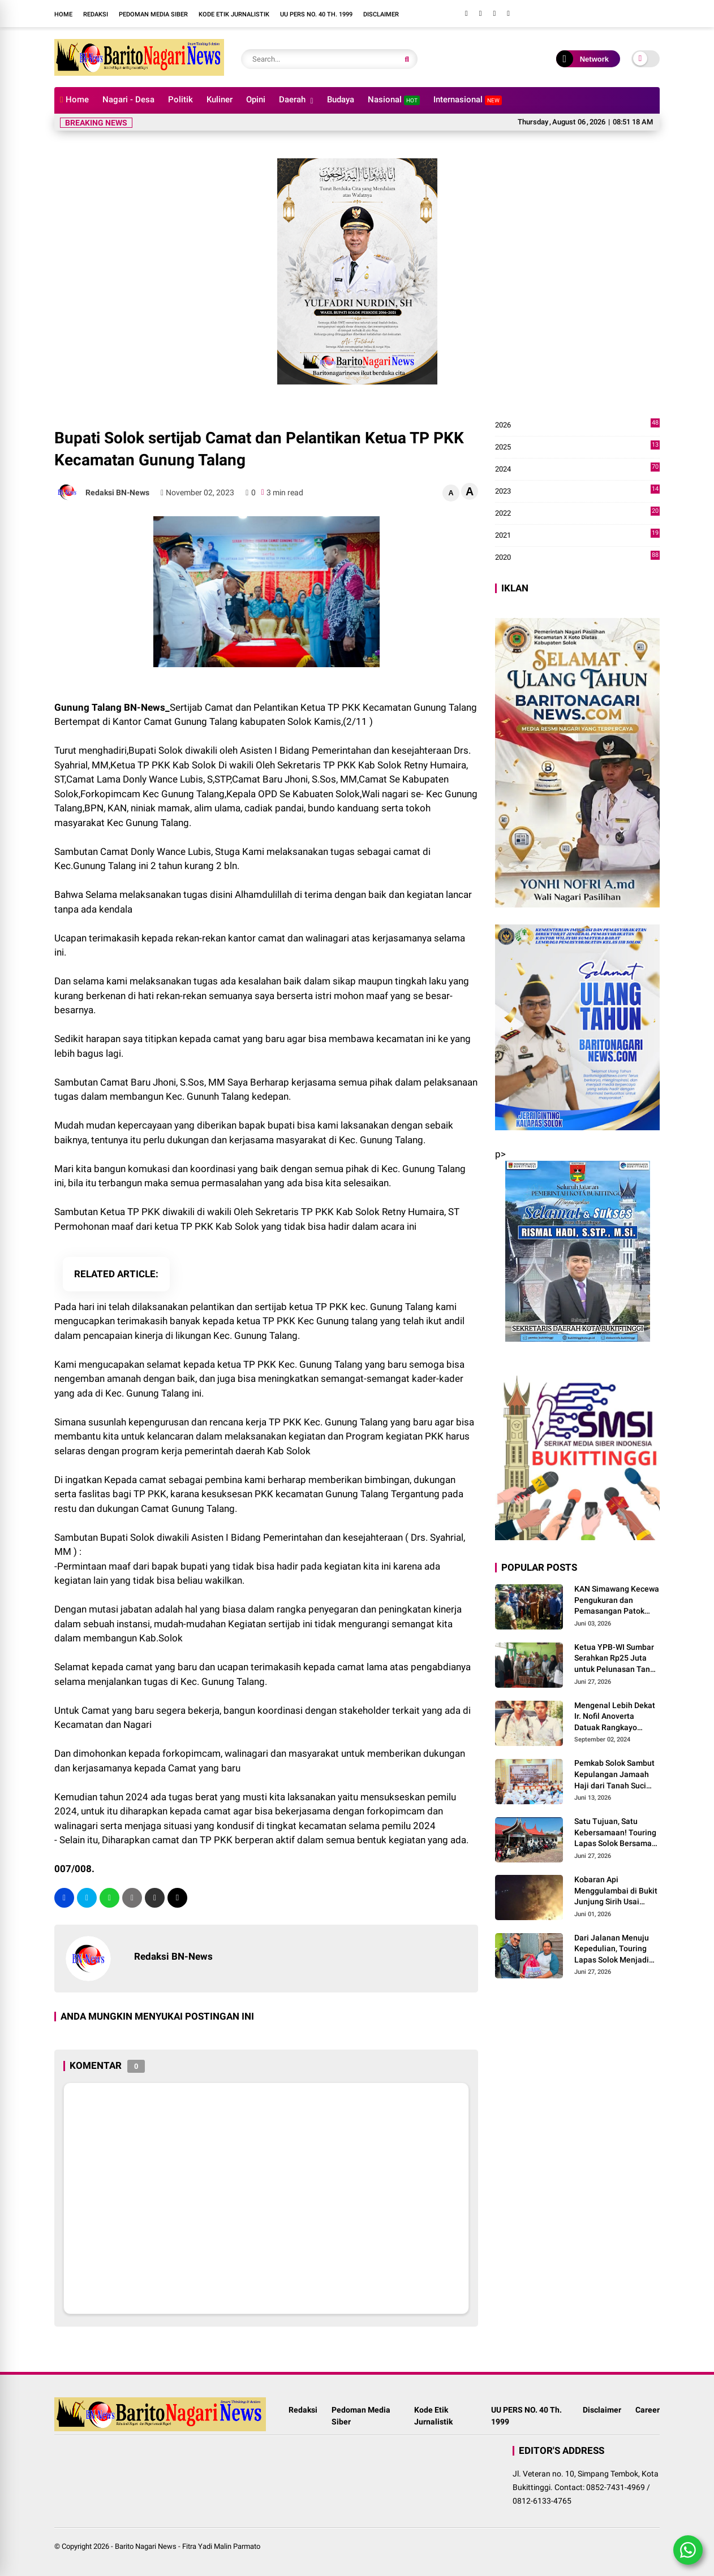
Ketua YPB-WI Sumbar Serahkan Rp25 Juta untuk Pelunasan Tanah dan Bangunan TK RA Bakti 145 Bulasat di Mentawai (616, 1659)
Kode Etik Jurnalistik (234, 14)
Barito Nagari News (146, 2546)
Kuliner (220, 99)
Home (63, 14)
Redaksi (95, 14)
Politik (180, 99)
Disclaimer (381, 14)
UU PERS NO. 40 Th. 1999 (316, 14)
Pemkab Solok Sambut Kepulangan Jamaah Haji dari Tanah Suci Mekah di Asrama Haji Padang (614, 1774)
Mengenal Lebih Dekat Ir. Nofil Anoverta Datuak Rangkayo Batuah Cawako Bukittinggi (614, 1717)
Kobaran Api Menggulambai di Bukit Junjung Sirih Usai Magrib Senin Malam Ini (616, 1891)
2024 (577, 469)
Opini (255, 99)
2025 (577, 447)
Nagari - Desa (128, 99)
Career (647, 2409)
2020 (577, 557)
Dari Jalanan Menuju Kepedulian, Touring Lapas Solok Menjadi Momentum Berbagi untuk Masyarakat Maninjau (611, 1949)
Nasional (394, 99)
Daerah (292, 99)
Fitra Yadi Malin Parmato (221, 2546)
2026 (577, 425)
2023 (577, 491)
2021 (577, 535)
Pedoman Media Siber (153, 14)
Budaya (340, 99)
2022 (577, 513)
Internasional (467, 99)
